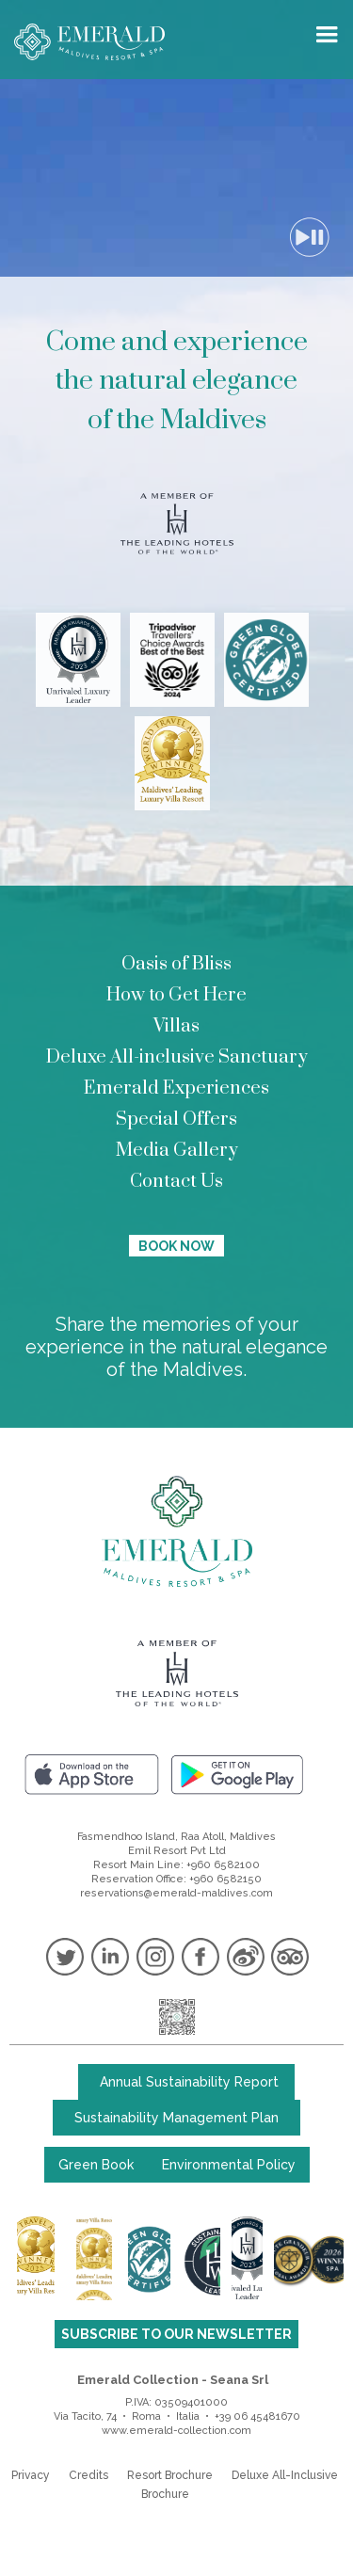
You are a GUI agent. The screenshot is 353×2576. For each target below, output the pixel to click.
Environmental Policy (229, 2164)
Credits (88, 2475)
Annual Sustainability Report (189, 2081)
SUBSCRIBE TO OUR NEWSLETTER (176, 2334)
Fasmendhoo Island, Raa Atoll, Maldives (176, 1837)
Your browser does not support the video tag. (176, 178)
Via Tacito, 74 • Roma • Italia (127, 2416)
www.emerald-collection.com (176, 2430)
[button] (331, 34)
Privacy (30, 2475)
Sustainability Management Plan (176, 2117)
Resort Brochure (170, 2475)
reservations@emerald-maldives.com (176, 1893)
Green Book (96, 2164)
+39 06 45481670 (257, 2416)
